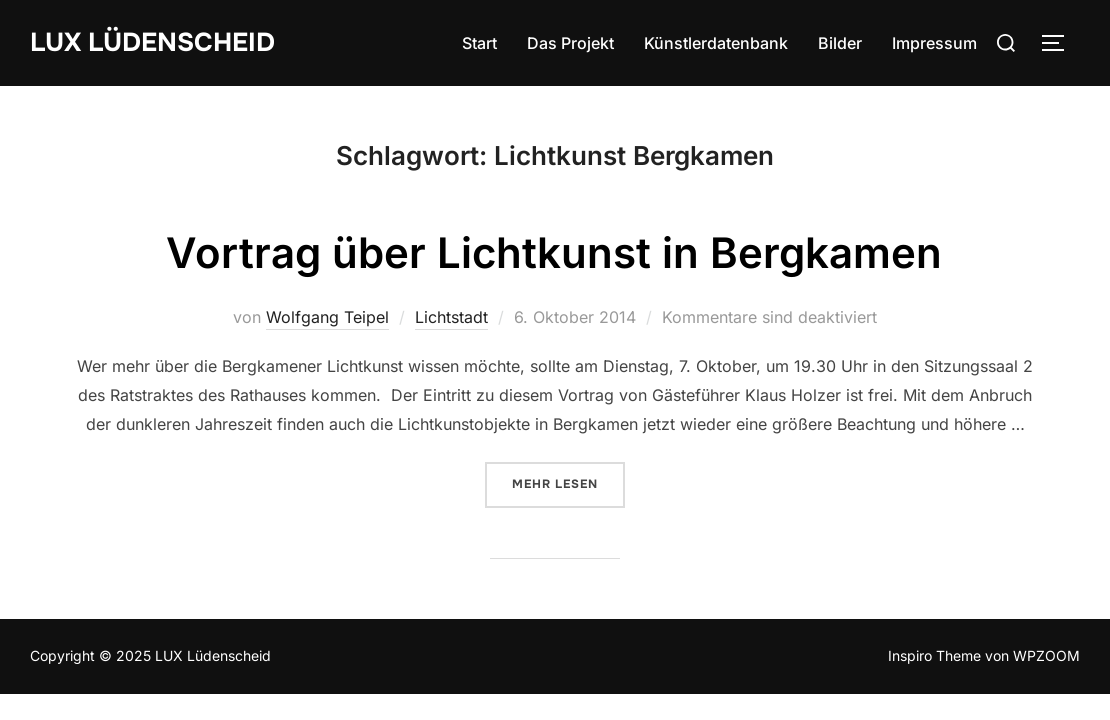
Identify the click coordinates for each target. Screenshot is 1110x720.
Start (479, 43)
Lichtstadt (451, 317)
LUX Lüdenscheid (152, 42)
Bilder (840, 43)
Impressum (934, 43)
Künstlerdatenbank (716, 43)
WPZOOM (1046, 655)
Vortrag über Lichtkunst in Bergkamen (554, 252)
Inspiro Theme (934, 655)
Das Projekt (570, 43)
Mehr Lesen (568, 483)
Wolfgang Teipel (327, 317)
